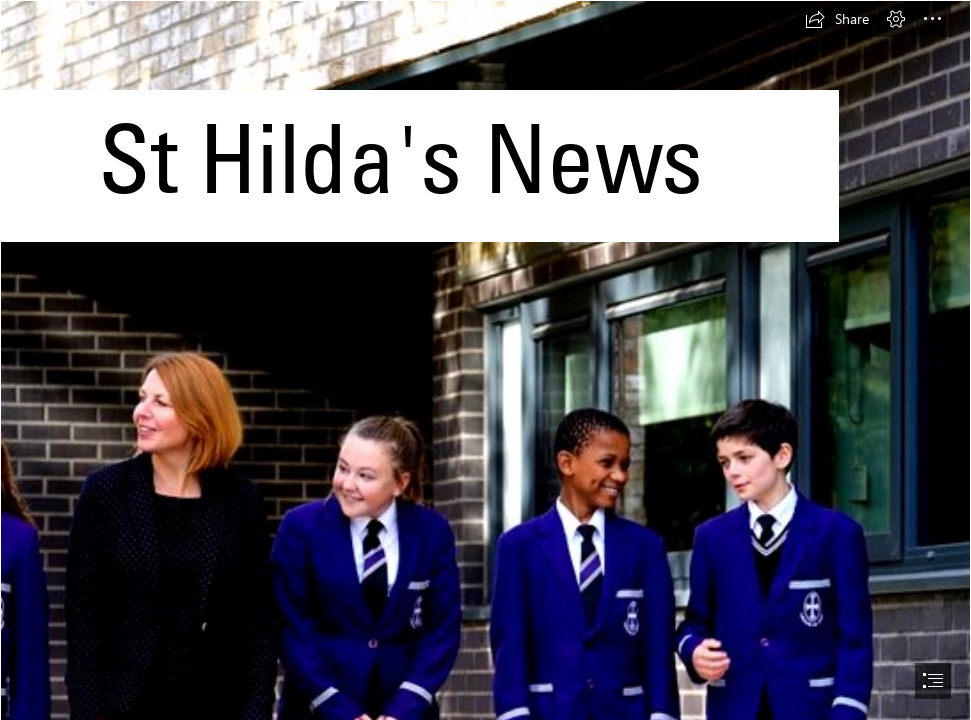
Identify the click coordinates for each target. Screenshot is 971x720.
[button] (837, 19)
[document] (485, 360)
